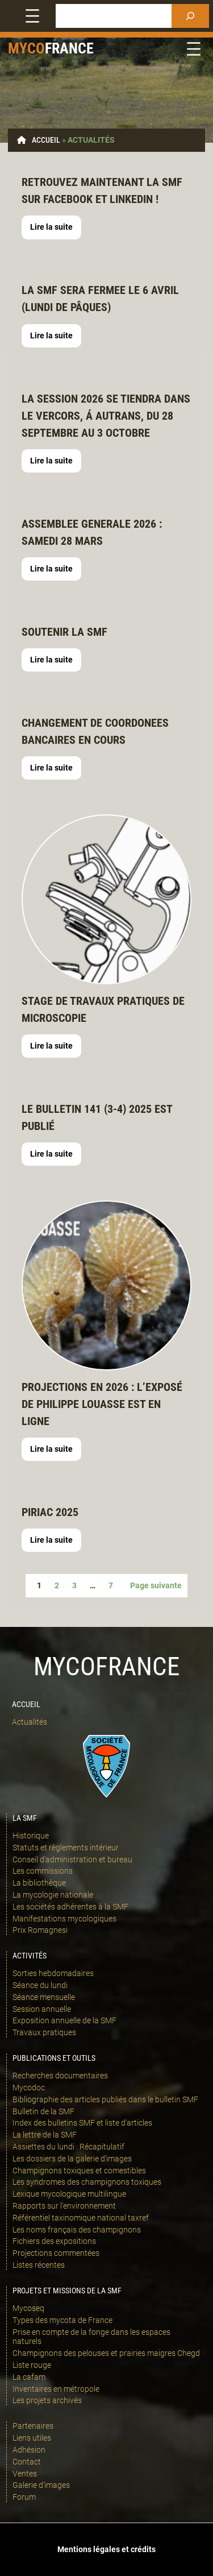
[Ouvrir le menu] (32, 16)
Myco (26, 48)
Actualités (29, 1721)
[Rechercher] (190, 16)
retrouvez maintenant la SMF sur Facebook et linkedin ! (102, 190)
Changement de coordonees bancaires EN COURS (95, 731)
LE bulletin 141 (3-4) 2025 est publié (97, 1117)
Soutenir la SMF (64, 632)
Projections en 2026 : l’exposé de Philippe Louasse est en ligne (102, 1404)
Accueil (46, 139)
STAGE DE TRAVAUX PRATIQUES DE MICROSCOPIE (103, 1009)
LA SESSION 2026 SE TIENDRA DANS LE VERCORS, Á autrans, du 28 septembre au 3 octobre (106, 416)
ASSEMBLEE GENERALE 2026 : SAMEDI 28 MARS (92, 532)
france (69, 48)
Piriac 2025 (50, 1512)
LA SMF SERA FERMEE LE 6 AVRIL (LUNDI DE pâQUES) (100, 298)
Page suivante (156, 1585)
